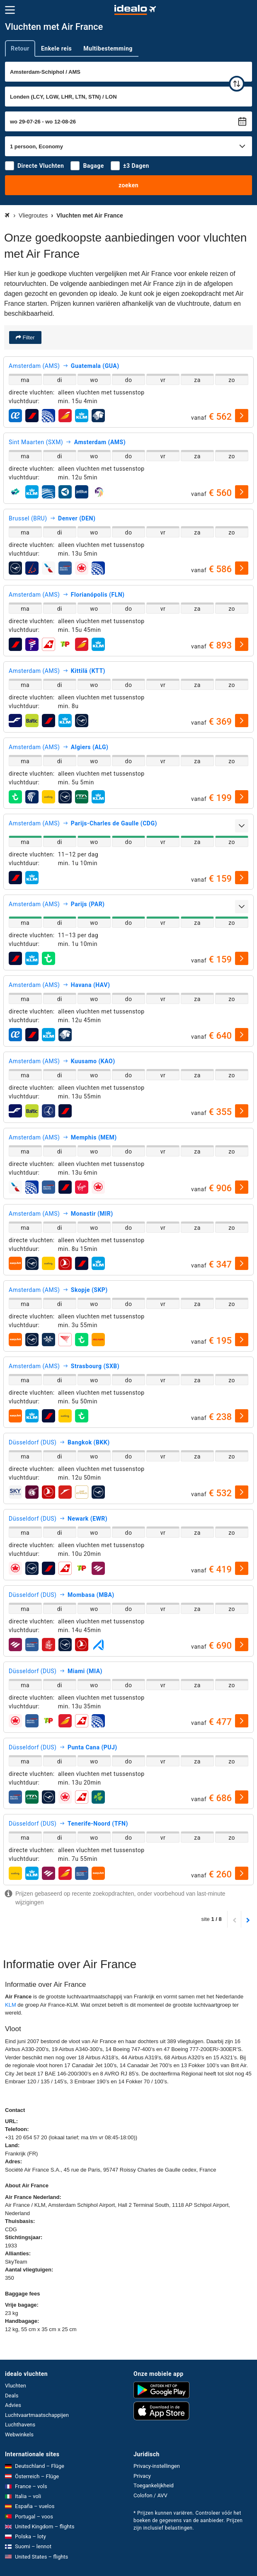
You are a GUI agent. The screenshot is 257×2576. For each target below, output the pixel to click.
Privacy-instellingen (156, 2466)
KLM (10, 2005)
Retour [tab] (20, 48)
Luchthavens (20, 2424)
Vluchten (15, 2385)
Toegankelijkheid (153, 2485)
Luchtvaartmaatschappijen (37, 2415)
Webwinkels (19, 2434)
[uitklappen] (241, 825)
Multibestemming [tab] (107, 48)
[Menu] (10, 10)
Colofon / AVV (150, 2495)
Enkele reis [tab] (56, 48)
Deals (11, 2395)
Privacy (142, 2476)
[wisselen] (237, 84)
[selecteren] (241, 415)
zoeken (128, 185)
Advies (13, 2405)
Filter (28, 337)
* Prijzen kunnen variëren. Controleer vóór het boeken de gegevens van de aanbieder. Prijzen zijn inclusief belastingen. (187, 2520)
